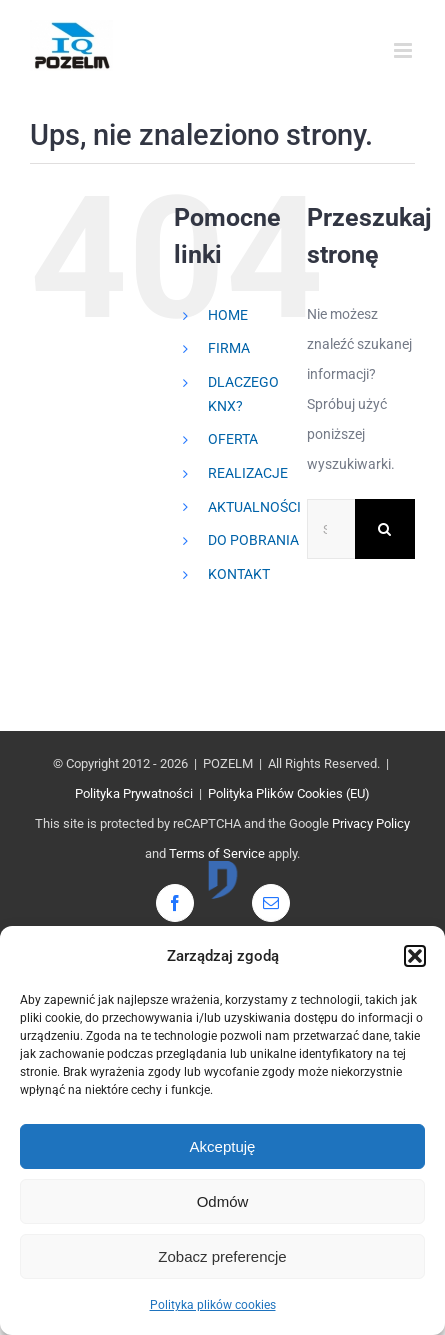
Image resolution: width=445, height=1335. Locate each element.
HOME (228, 315)
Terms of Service (217, 853)
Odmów (223, 1201)
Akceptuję (223, 1146)
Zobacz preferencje (222, 1256)
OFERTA (233, 439)
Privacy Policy (371, 823)
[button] (415, 956)
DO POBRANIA (253, 540)
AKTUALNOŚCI (254, 507)
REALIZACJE (248, 473)
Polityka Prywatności (134, 793)
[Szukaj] (385, 529)
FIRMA (229, 348)
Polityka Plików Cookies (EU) (289, 793)
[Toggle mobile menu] (404, 50)
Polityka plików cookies (213, 1305)
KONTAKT (239, 574)
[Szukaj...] (331, 529)
